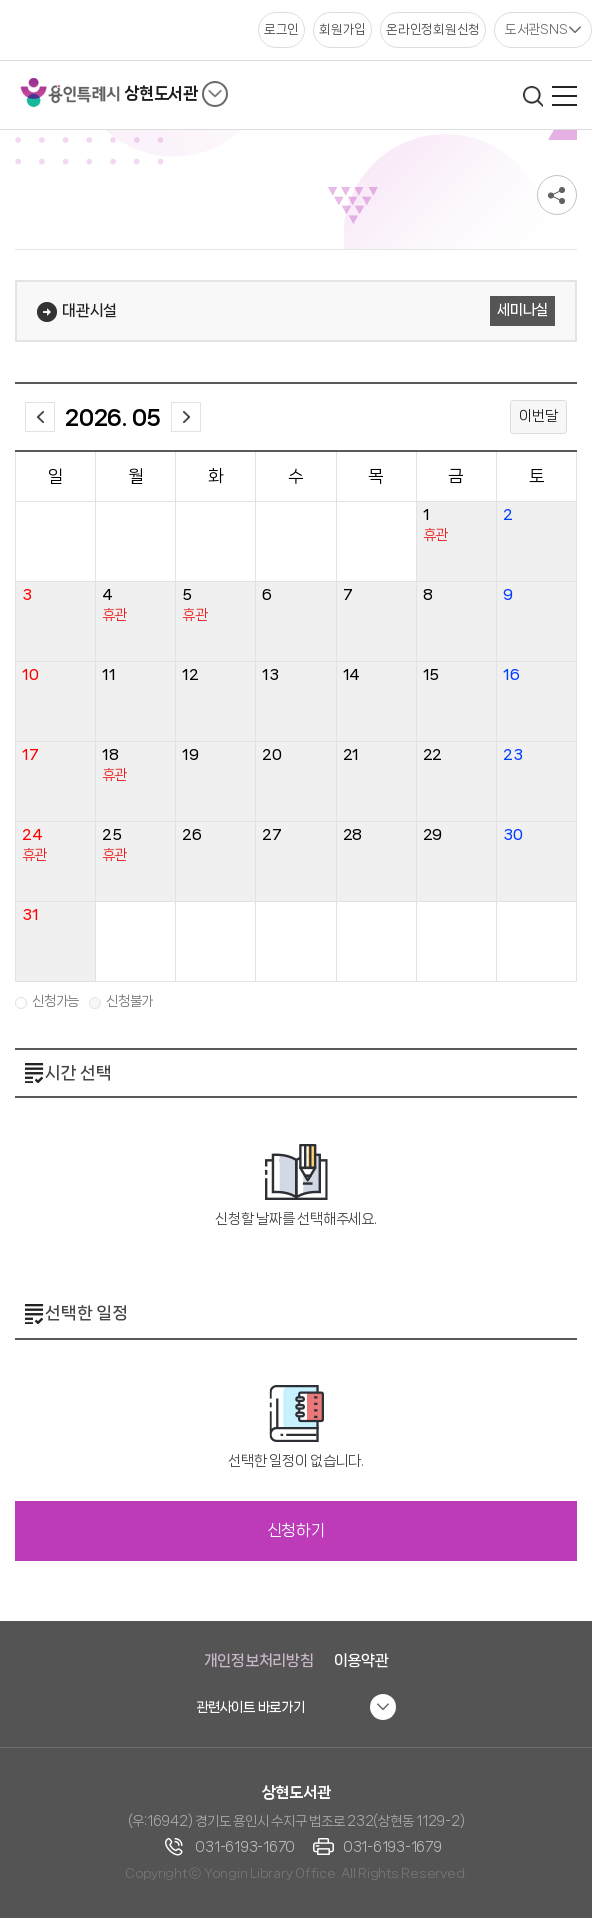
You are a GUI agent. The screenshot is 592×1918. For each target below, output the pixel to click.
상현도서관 (161, 93)
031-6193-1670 (245, 1847)
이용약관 (361, 1660)
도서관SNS (536, 29)
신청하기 (296, 1530)
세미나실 (522, 310)
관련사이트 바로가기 (250, 1707)
